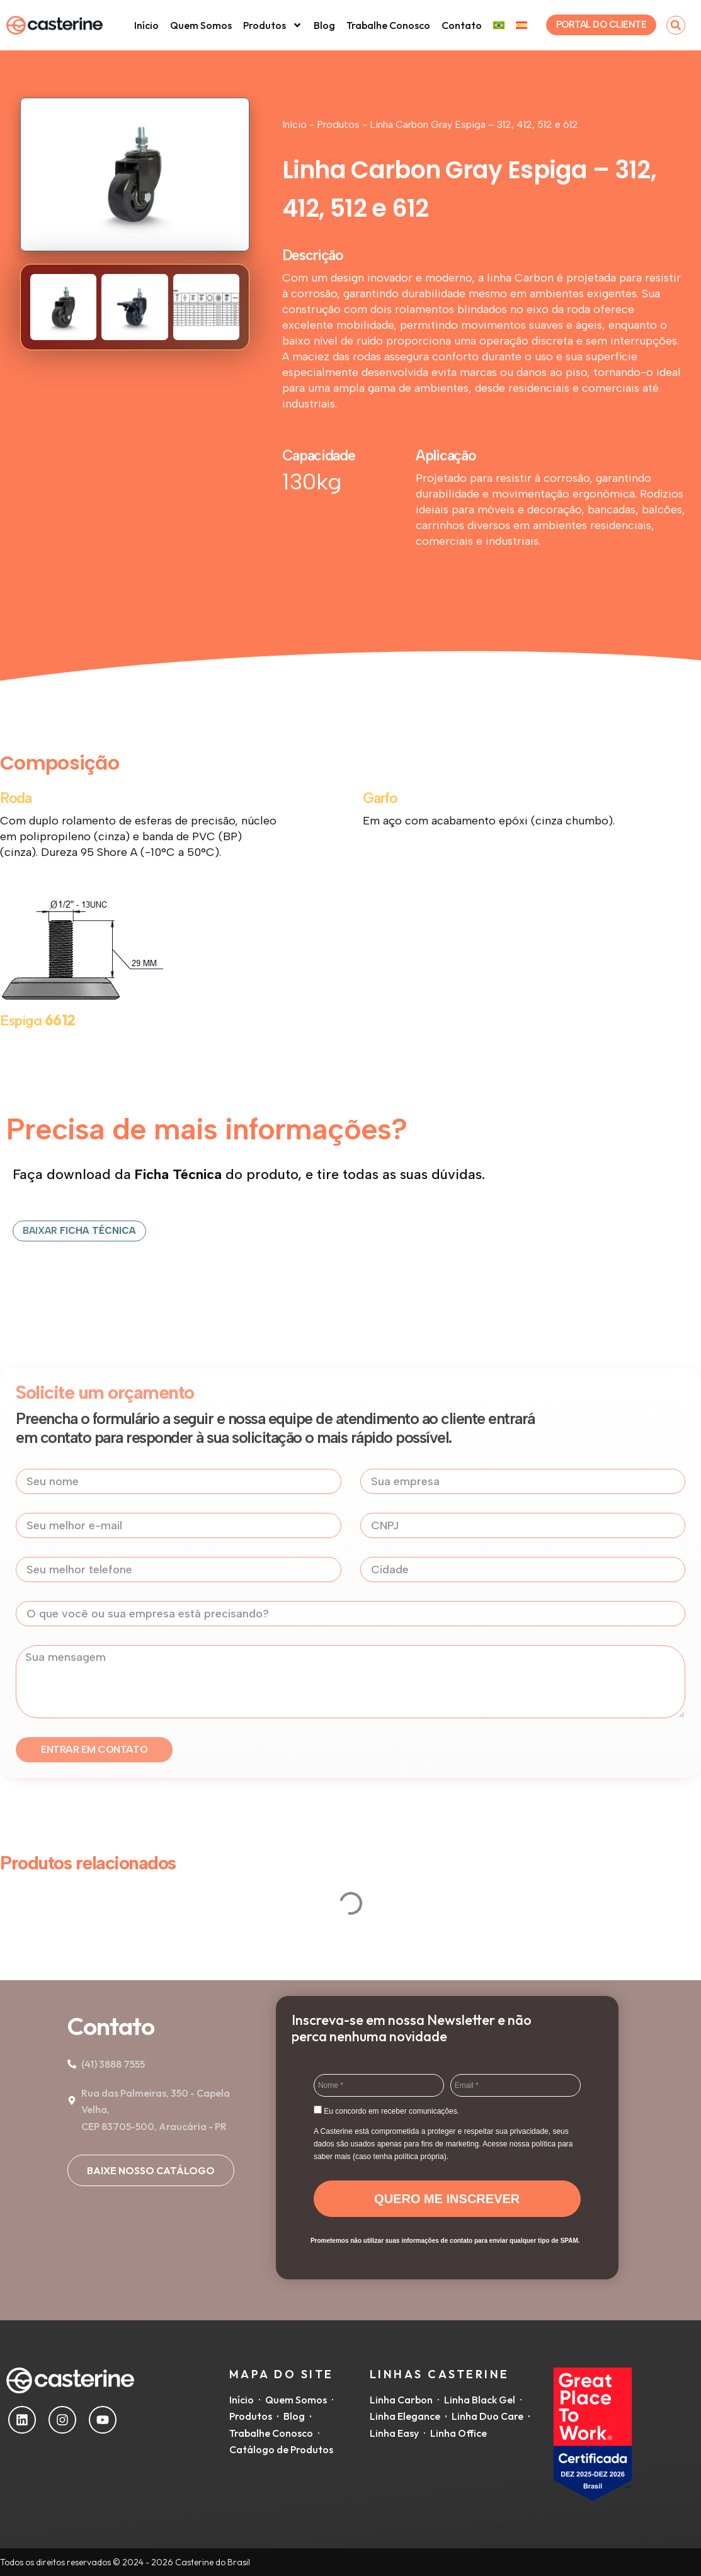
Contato (462, 25)
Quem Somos (201, 25)
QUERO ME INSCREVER (447, 2199)
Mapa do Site (281, 2374)
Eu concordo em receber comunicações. (386, 2111)
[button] (675, 25)
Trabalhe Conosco (388, 25)
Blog (324, 25)
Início (146, 25)
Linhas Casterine (440, 2374)
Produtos (272, 25)
